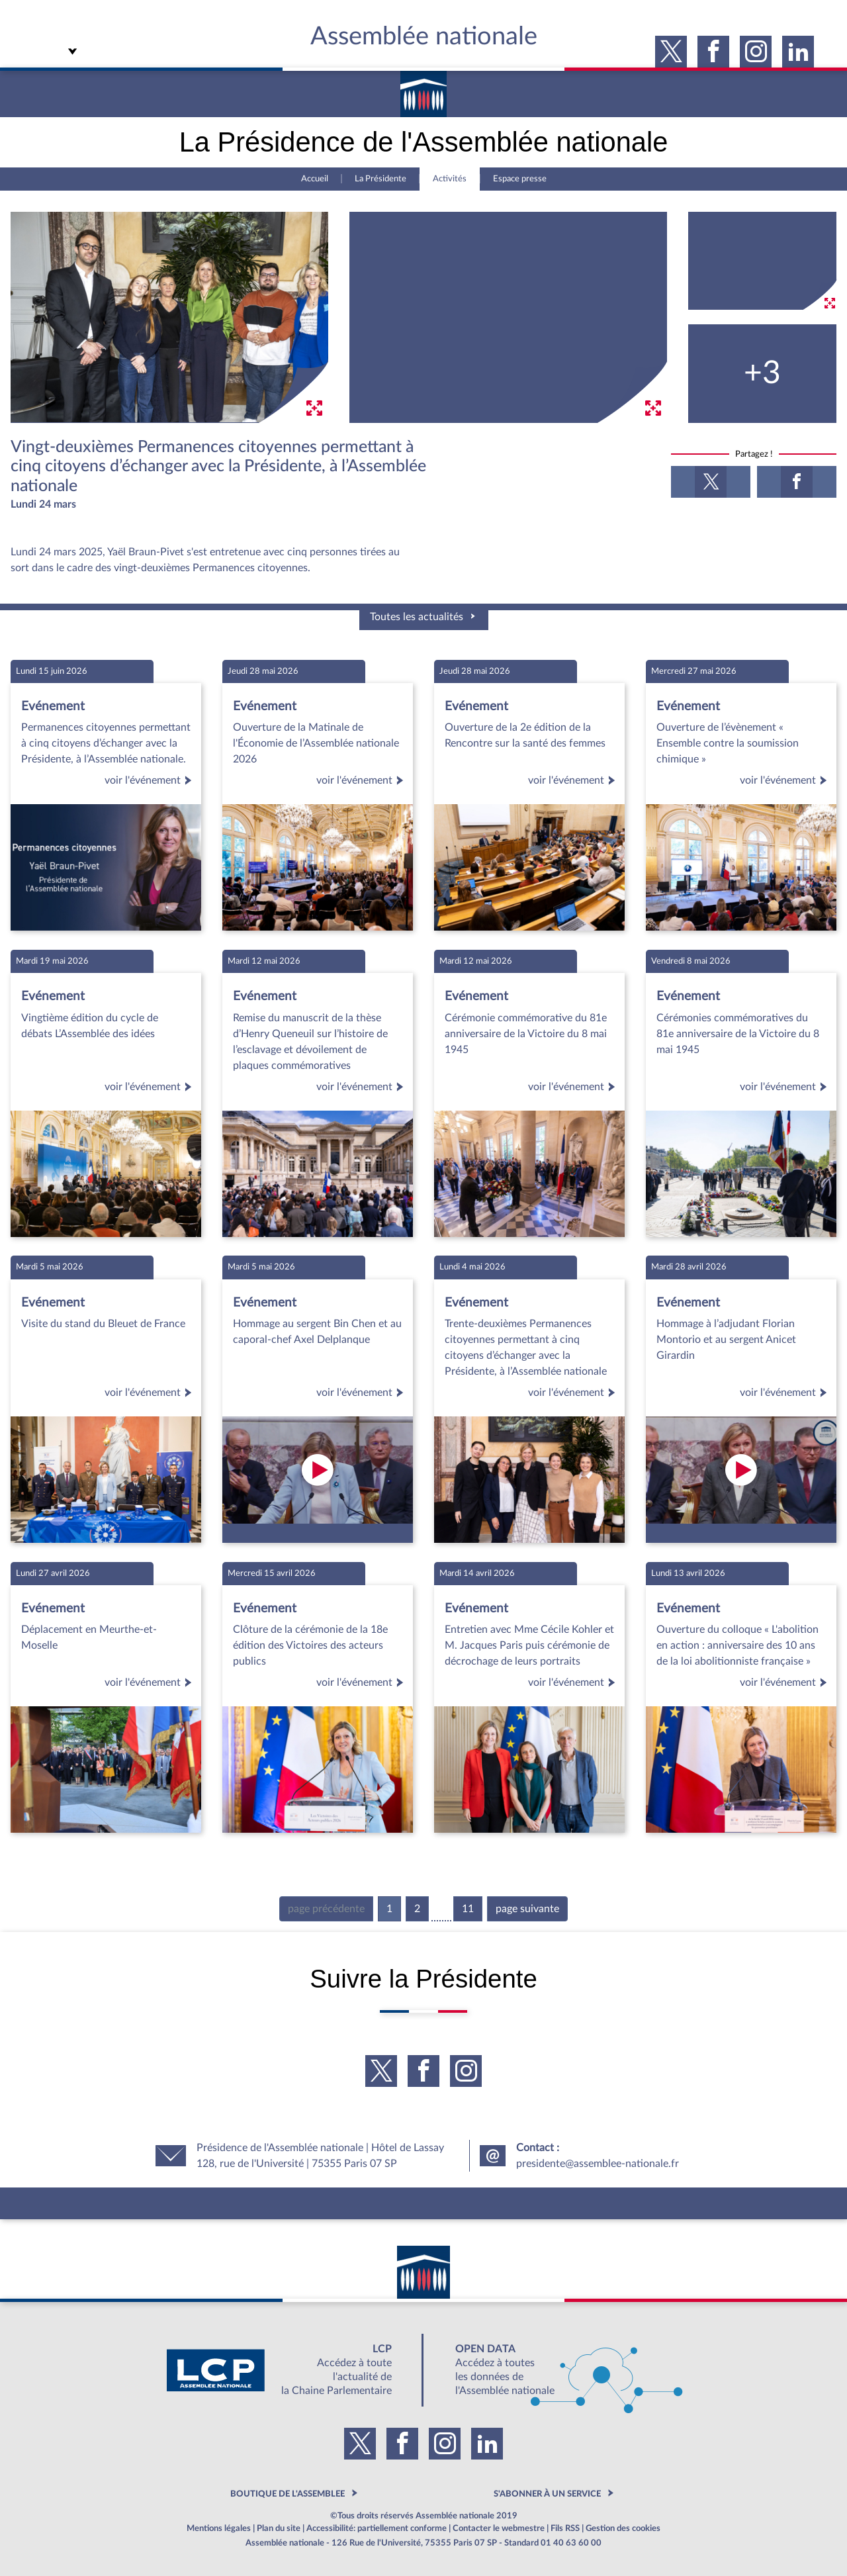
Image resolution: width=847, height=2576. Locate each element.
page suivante (527, 1909)
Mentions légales (219, 2528)
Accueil (314, 179)
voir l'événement (150, 780)
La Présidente (380, 179)
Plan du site (278, 2528)
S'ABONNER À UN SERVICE (547, 2494)
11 (468, 1909)
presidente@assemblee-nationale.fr (597, 2163)
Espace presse (520, 179)
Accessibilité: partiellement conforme (376, 2528)
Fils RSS (565, 2528)
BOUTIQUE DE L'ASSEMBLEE (287, 2494)
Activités (450, 179)
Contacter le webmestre (499, 2528)
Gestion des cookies (623, 2528)
